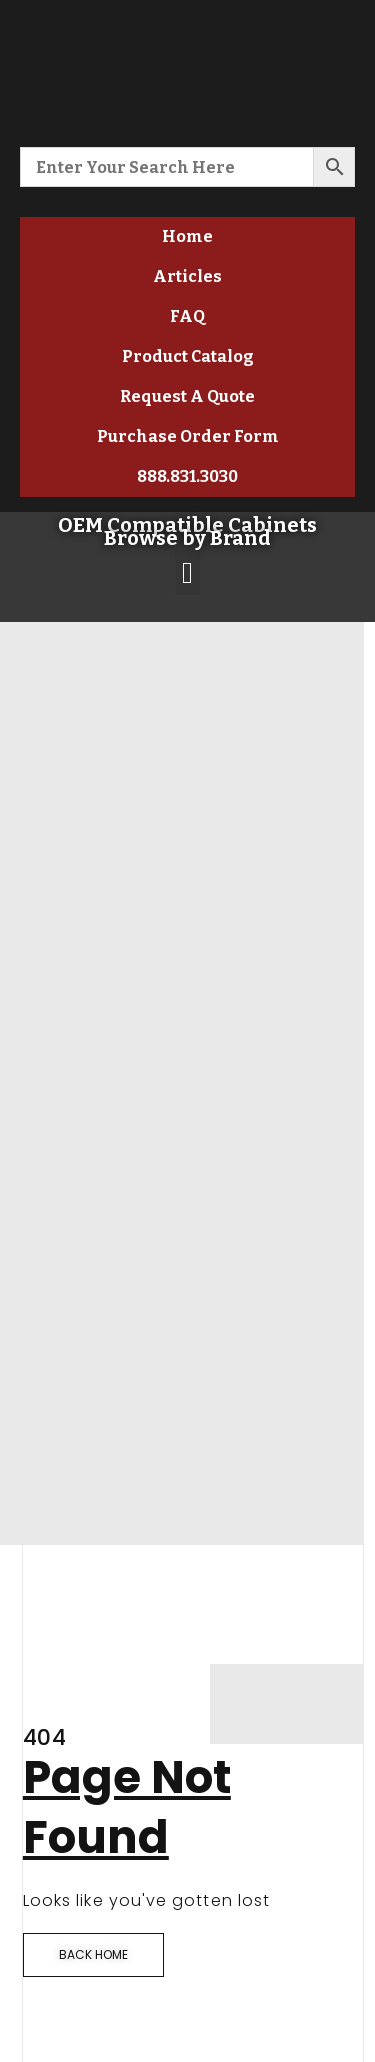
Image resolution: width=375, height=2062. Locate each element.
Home (187, 236)
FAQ (187, 316)
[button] (188, 572)
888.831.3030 (187, 476)
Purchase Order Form (188, 436)
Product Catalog (188, 356)
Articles (187, 276)
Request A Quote (187, 396)
